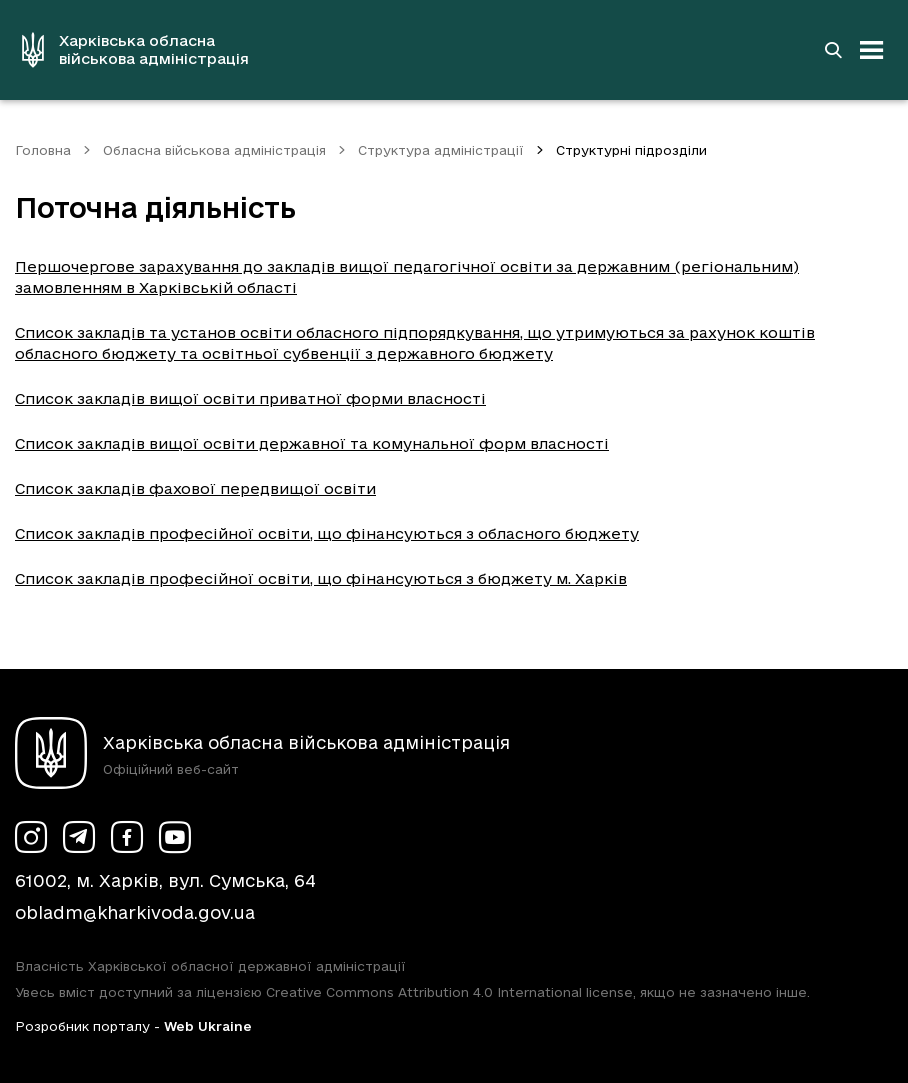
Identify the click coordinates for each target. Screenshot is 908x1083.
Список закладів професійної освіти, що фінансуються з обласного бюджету (327, 533)
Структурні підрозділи (631, 150)
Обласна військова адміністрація (214, 150)
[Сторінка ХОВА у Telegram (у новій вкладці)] (79, 837)
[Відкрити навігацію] (872, 50)
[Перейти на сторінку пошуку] (833, 50)
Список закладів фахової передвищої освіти (195, 488)
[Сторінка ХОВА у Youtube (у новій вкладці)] (175, 837)
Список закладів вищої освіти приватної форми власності (250, 398)
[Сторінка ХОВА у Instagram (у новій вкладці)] (31, 837)
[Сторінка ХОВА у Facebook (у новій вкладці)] (127, 837)
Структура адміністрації (441, 150)
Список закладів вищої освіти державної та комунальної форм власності (312, 443)
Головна (43, 150)
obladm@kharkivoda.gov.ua (135, 912)
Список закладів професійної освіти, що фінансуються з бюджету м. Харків (321, 578)
